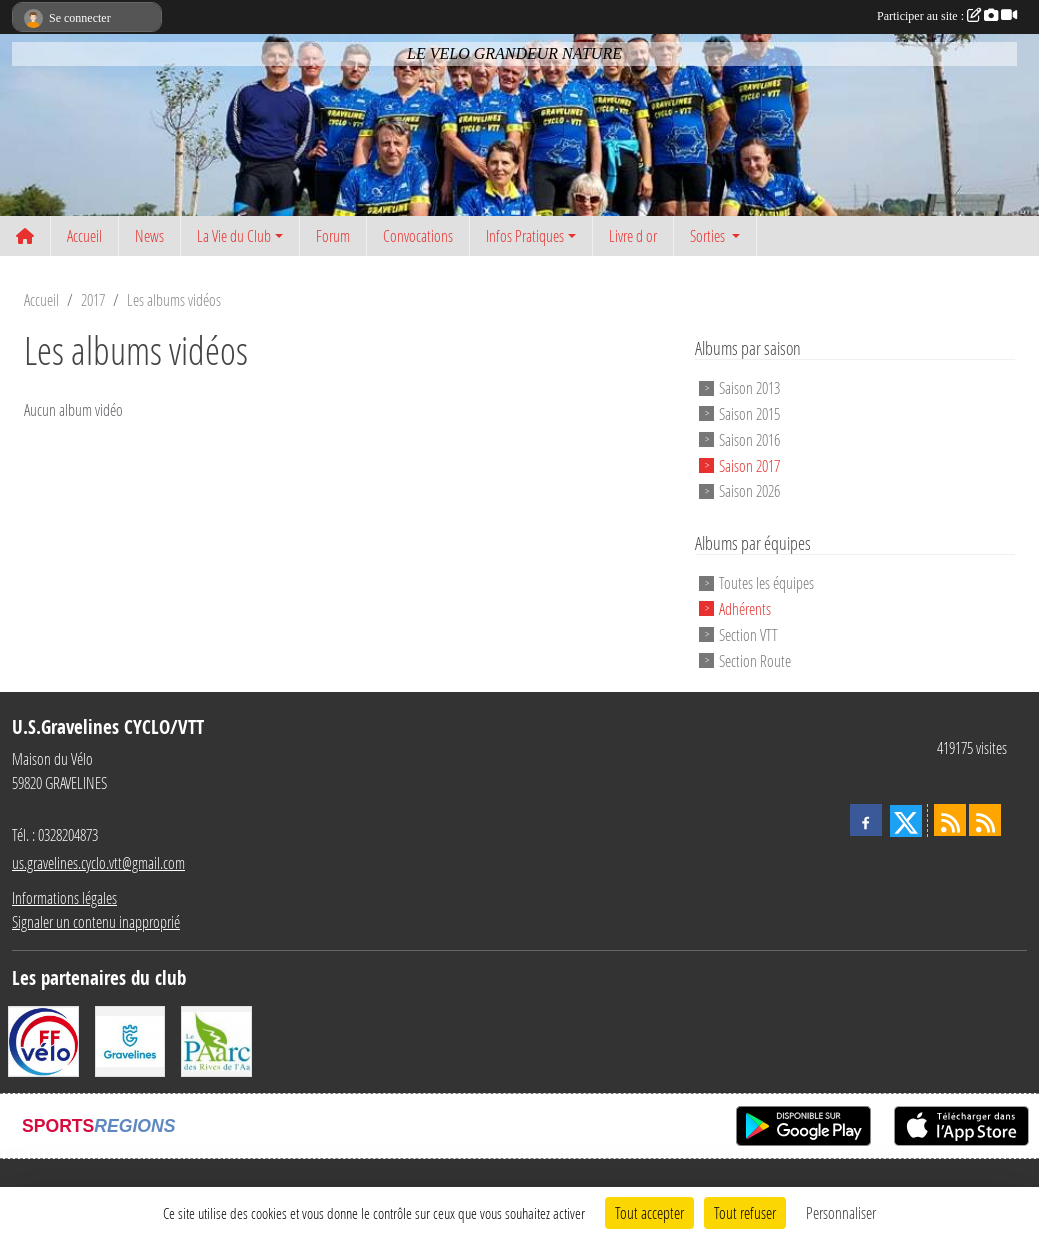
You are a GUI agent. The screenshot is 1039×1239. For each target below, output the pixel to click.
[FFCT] (43, 1039)
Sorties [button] (709, 235)
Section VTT (748, 634)
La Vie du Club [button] (234, 235)
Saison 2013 (749, 387)
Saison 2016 (749, 439)
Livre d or (633, 235)
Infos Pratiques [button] (525, 235)
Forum (333, 235)
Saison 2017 (749, 464)
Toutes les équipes (766, 582)
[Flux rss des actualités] (950, 820)
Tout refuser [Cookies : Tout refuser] (745, 1212)
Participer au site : (947, 16)
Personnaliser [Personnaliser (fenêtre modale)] (841, 1212)
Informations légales (64, 897)
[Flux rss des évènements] (985, 820)
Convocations (418, 235)
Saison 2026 (749, 490)
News (149, 235)
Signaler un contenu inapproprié (96, 921)
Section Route (755, 659)
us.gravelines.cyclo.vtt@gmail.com (98, 862)
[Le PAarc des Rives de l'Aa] (216, 1039)
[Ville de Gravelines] (130, 1039)
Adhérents (745, 608)
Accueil (84, 235)
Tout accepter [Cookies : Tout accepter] (649, 1212)
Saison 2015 (749, 413)
